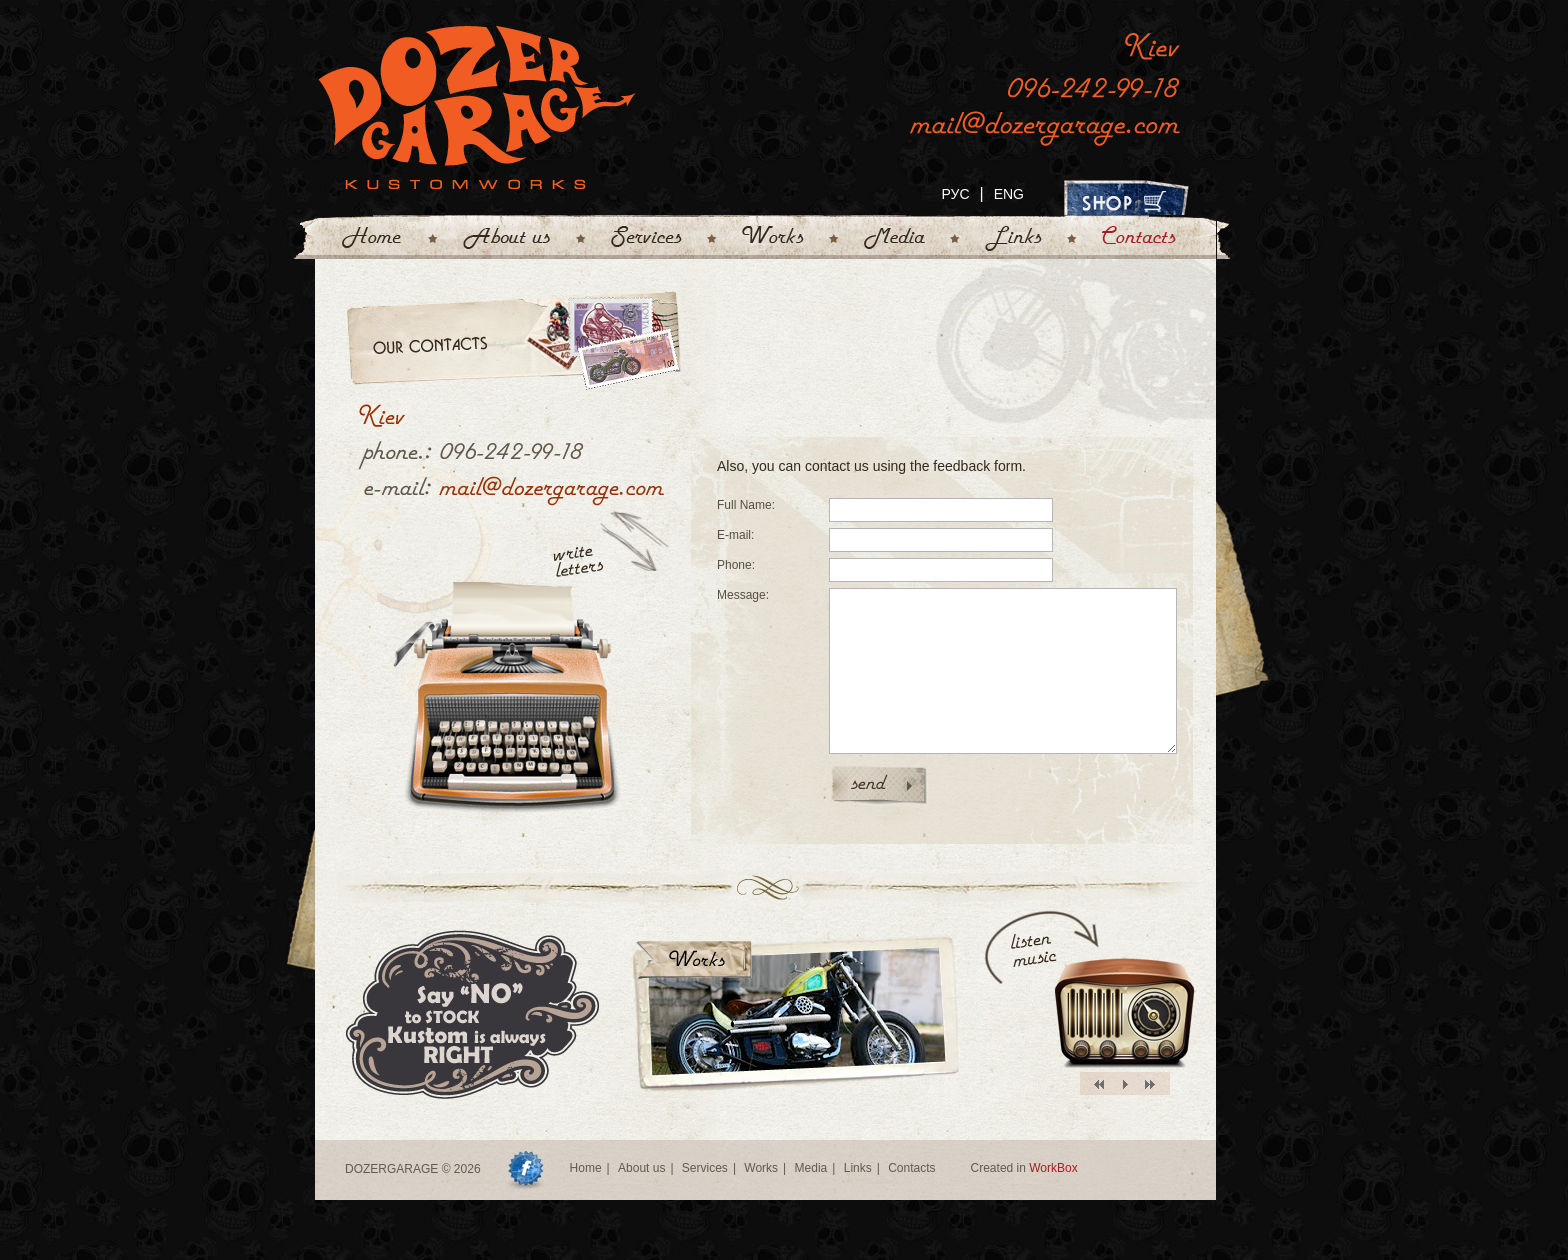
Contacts (911, 1168)
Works (761, 1168)
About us (641, 1168)
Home (586, 1168)
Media (811, 1168)
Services (705, 1168)
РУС (955, 194)
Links (858, 1168)
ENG (1009, 194)
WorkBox (1053, 1168)
